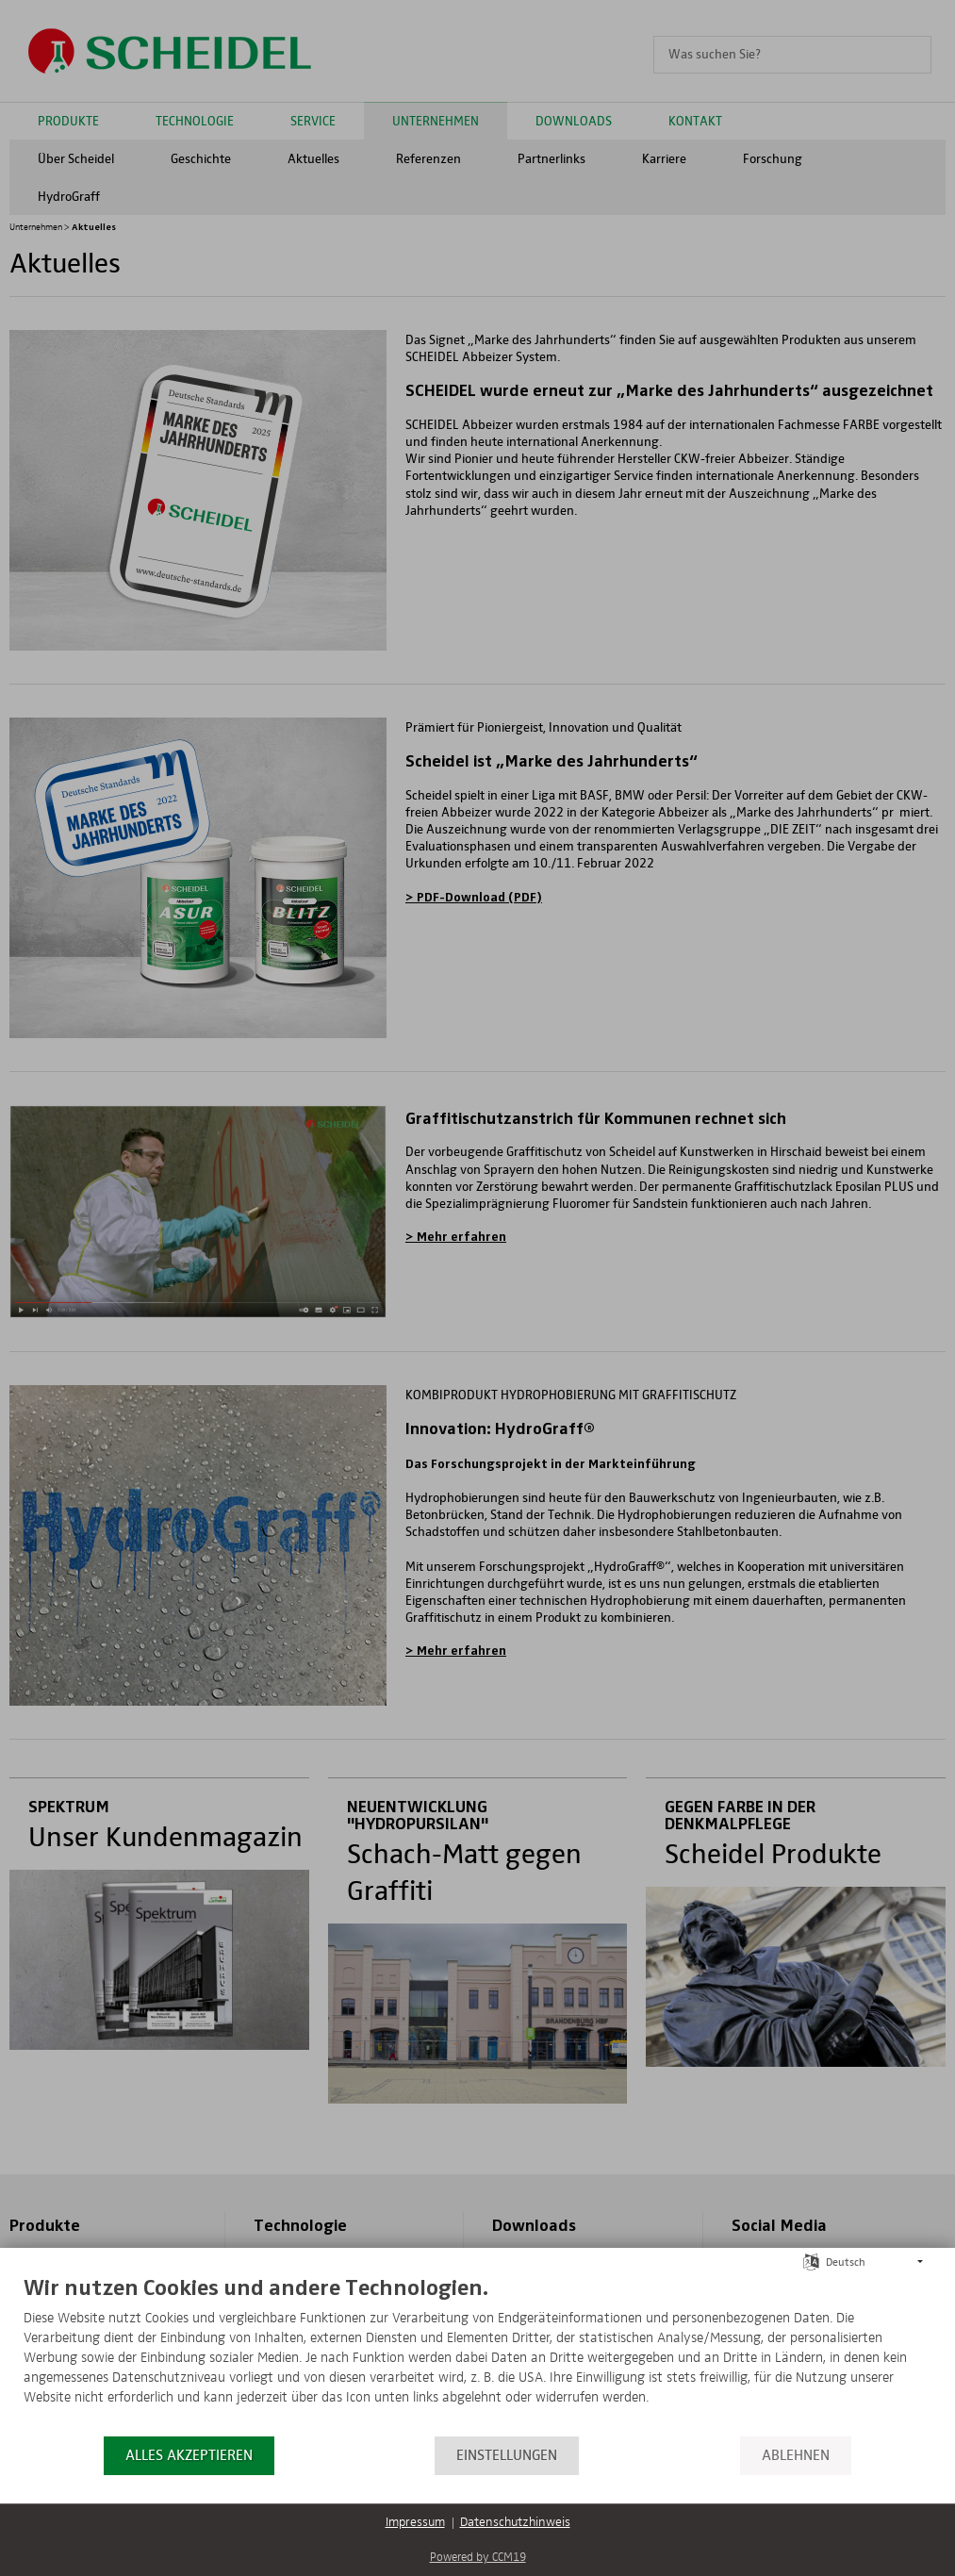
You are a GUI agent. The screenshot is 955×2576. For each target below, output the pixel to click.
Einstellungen (506, 2455)
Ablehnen (796, 2455)
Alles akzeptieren (189, 2455)
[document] (477, 2354)
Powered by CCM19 (478, 2557)
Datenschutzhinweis (515, 2522)
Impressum (415, 2522)
